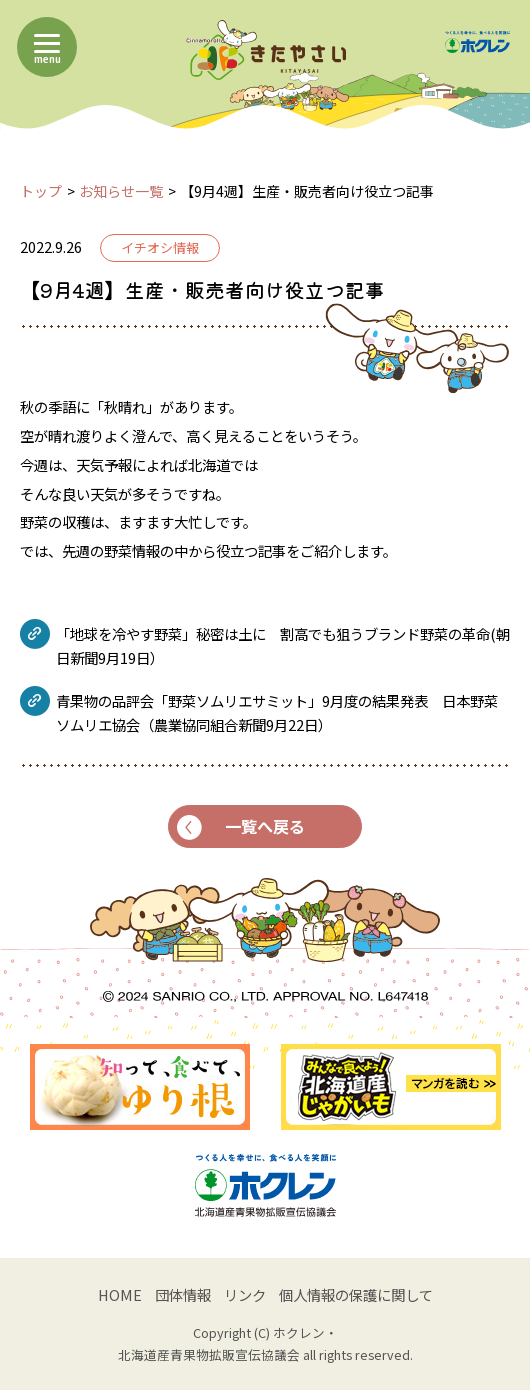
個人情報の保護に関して (356, 1294)
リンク (245, 1294)
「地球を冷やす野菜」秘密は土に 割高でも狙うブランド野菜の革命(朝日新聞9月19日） (283, 645)
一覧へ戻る (241, 826)
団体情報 (183, 1294)
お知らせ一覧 (121, 191)
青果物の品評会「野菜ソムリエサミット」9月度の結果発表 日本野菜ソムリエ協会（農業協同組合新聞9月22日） (277, 712)
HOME (120, 1294)
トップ (41, 191)
